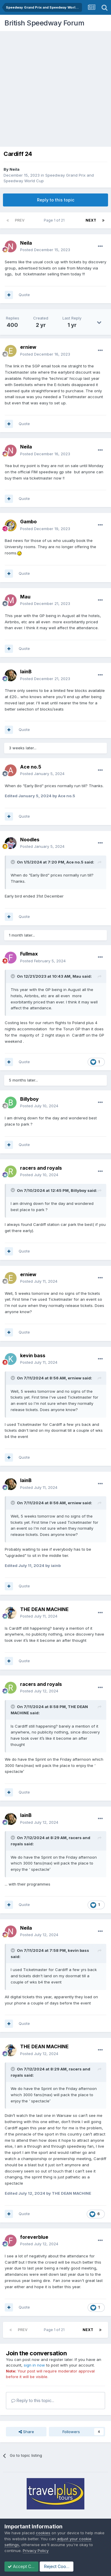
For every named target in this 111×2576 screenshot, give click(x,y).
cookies (43, 2532)
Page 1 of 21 (55, 220)
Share (26, 2431)
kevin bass (78, 1950)
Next (91, 220)
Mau (77, 976)
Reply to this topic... (32, 2400)
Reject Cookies (67, 2566)
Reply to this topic (55, 199)
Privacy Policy (36, 2550)
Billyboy (78, 1190)
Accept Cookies (26, 2566)
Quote (24, 294)
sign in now (34, 2365)
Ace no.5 (74, 862)
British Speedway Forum (44, 23)
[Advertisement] (55, 89)
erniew (74, 1378)
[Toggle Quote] (13, 862)
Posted (45, 249)
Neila (14, 169)
